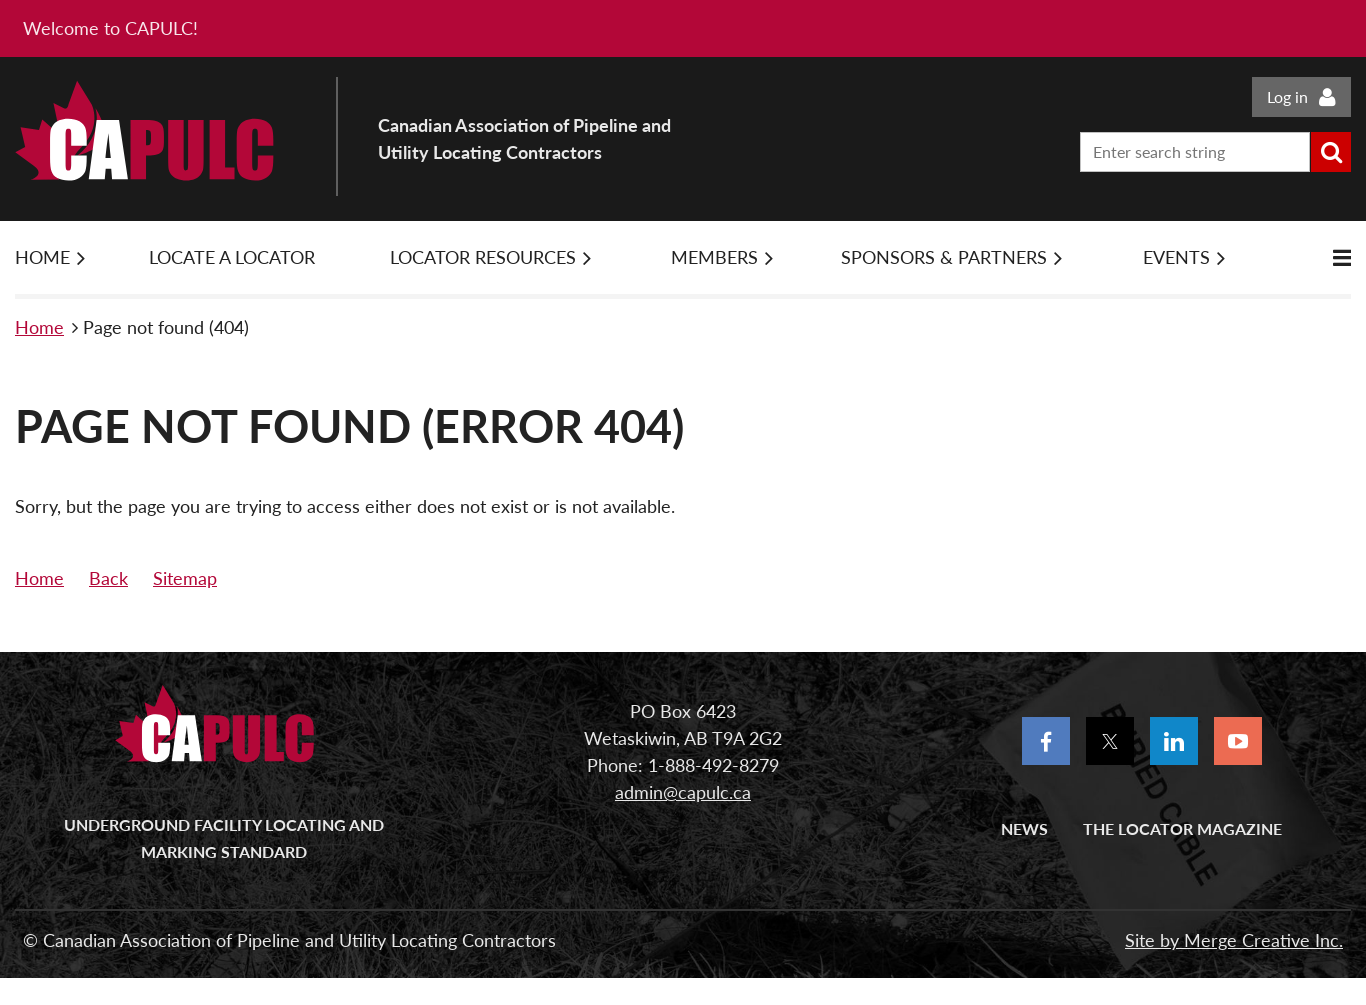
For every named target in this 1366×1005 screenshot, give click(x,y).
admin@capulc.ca (683, 792)
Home (39, 327)
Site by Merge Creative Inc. (1234, 940)
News (1024, 828)
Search (1331, 152)
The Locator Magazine (1182, 828)
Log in (1287, 96)
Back (108, 578)
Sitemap (185, 578)
